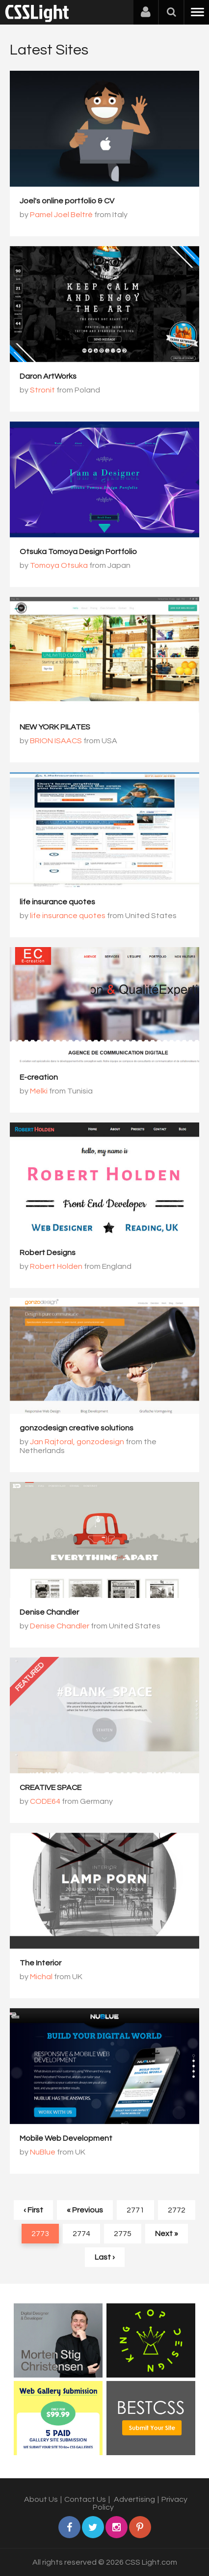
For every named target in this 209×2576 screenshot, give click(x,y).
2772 (176, 2210)
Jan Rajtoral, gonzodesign (77, 1442)
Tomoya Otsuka (59, 565)
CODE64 (45, 1801)
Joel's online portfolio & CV (67, 201)
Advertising (134, 2499)
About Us (41, 2499)
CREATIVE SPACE (50, 1788)
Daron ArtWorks (48, 376)
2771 (135, 2210)
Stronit (42, 390)
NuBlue (42, 2152)
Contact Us (85, 2499)
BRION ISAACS (56, 741)
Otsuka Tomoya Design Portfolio (78, 552)
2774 (81, 2234)
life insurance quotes (57, 902)
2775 (122, 2234)
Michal (41, 1977)
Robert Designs (48, 1253)
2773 (40, 2234)
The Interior (40, 1963)
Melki (39, 1091)
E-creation (39, 1077)
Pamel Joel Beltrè (61, 215)
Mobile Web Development (66, 2138)
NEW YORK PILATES (55, 727)
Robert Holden (56, 1266)
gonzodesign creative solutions (76, 1428)
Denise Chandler (49, 1612)
